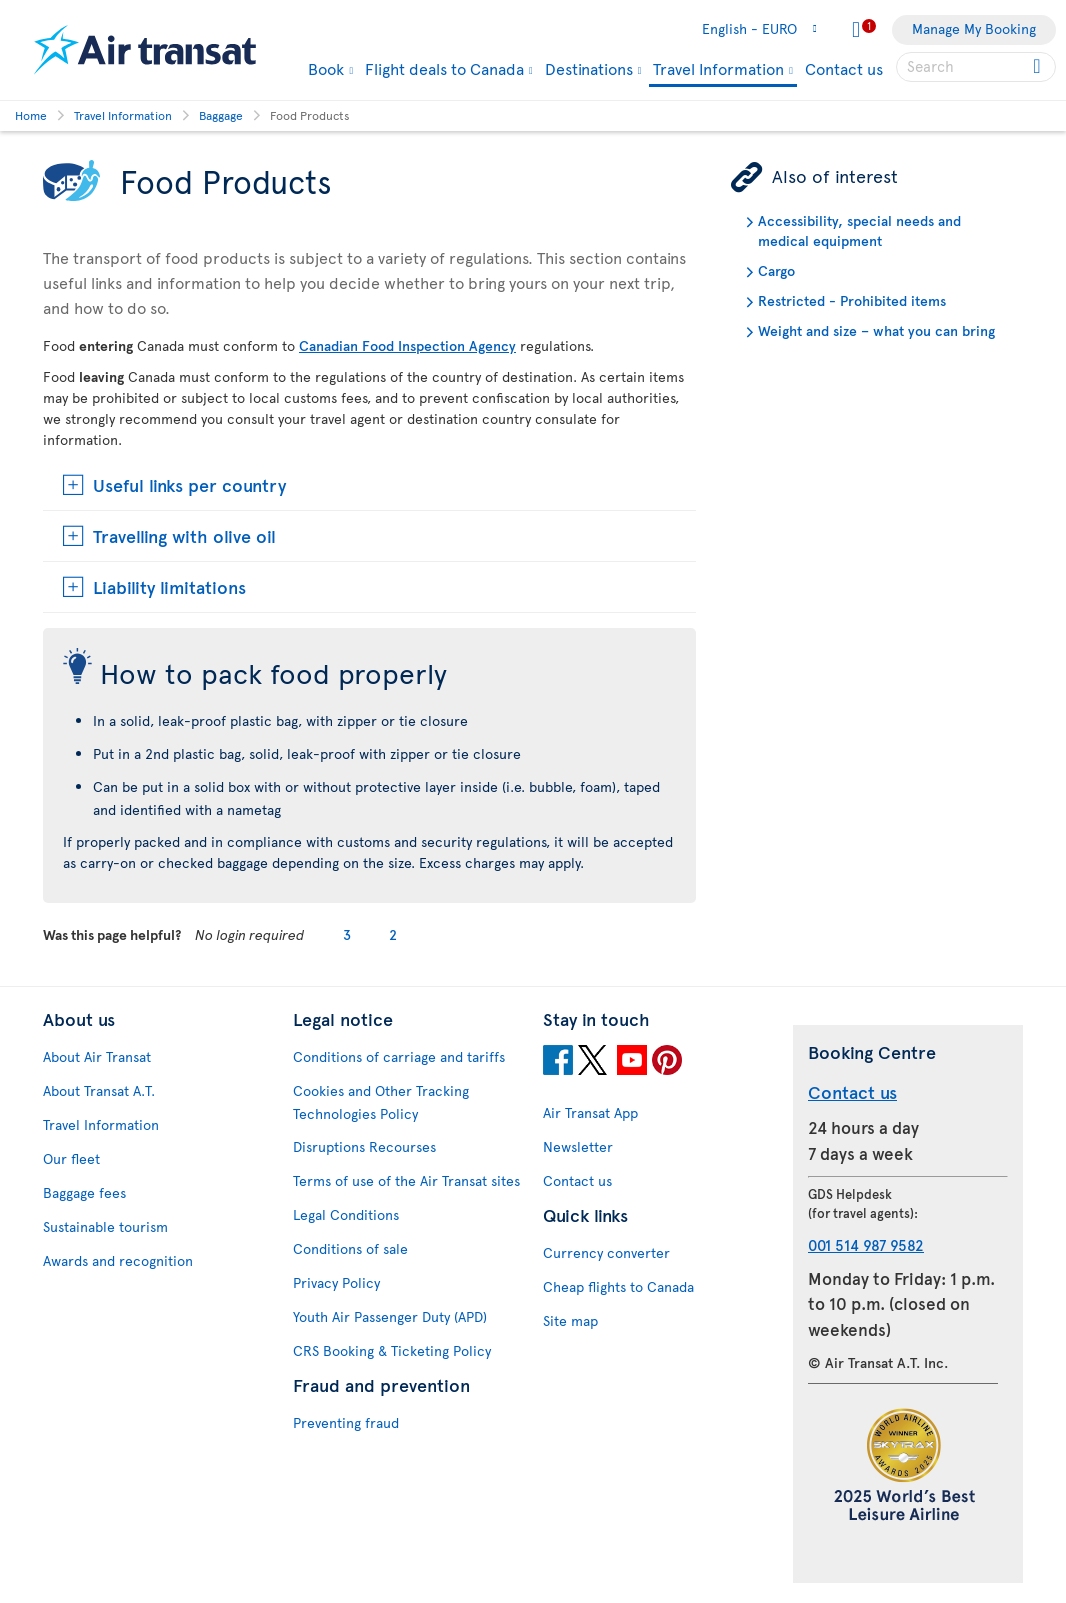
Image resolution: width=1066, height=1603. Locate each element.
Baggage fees (84, 1192)
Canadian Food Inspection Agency (407, 345)
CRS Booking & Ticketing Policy (392, 1350)
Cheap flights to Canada (618, 1286)
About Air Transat (97, 1056)
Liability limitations (169, 586)
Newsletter (578, 1146)
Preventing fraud (346, 1422)
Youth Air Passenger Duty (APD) (390, 1316)
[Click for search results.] (1038, 67)
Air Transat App (590, 1112)
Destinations (589, 68)
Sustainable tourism (105, 1226)
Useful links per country (189, 484)
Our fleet (71, 1158)
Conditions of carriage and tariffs (399, 1056)
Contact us (844, 68)
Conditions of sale (350, 1248)
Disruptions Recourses (364, 1146)
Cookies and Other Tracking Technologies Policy (381, 1102)
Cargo (776, 270)
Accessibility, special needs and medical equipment (859, 230)
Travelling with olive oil (184, 535)
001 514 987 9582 (866, 1244)
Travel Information (718, 69)
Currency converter (606, 1252)
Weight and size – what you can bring (876, 330)
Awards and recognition (118, 1260)
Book (326, 68)
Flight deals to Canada (444, 68)
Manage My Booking (974, 28)
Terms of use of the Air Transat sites (406, 1180)
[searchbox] (976, 67)
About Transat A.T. (99, 1090)
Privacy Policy (336, 1282)
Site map (570, 1320)
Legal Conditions (346, 1214)
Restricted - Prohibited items (852, 300)
